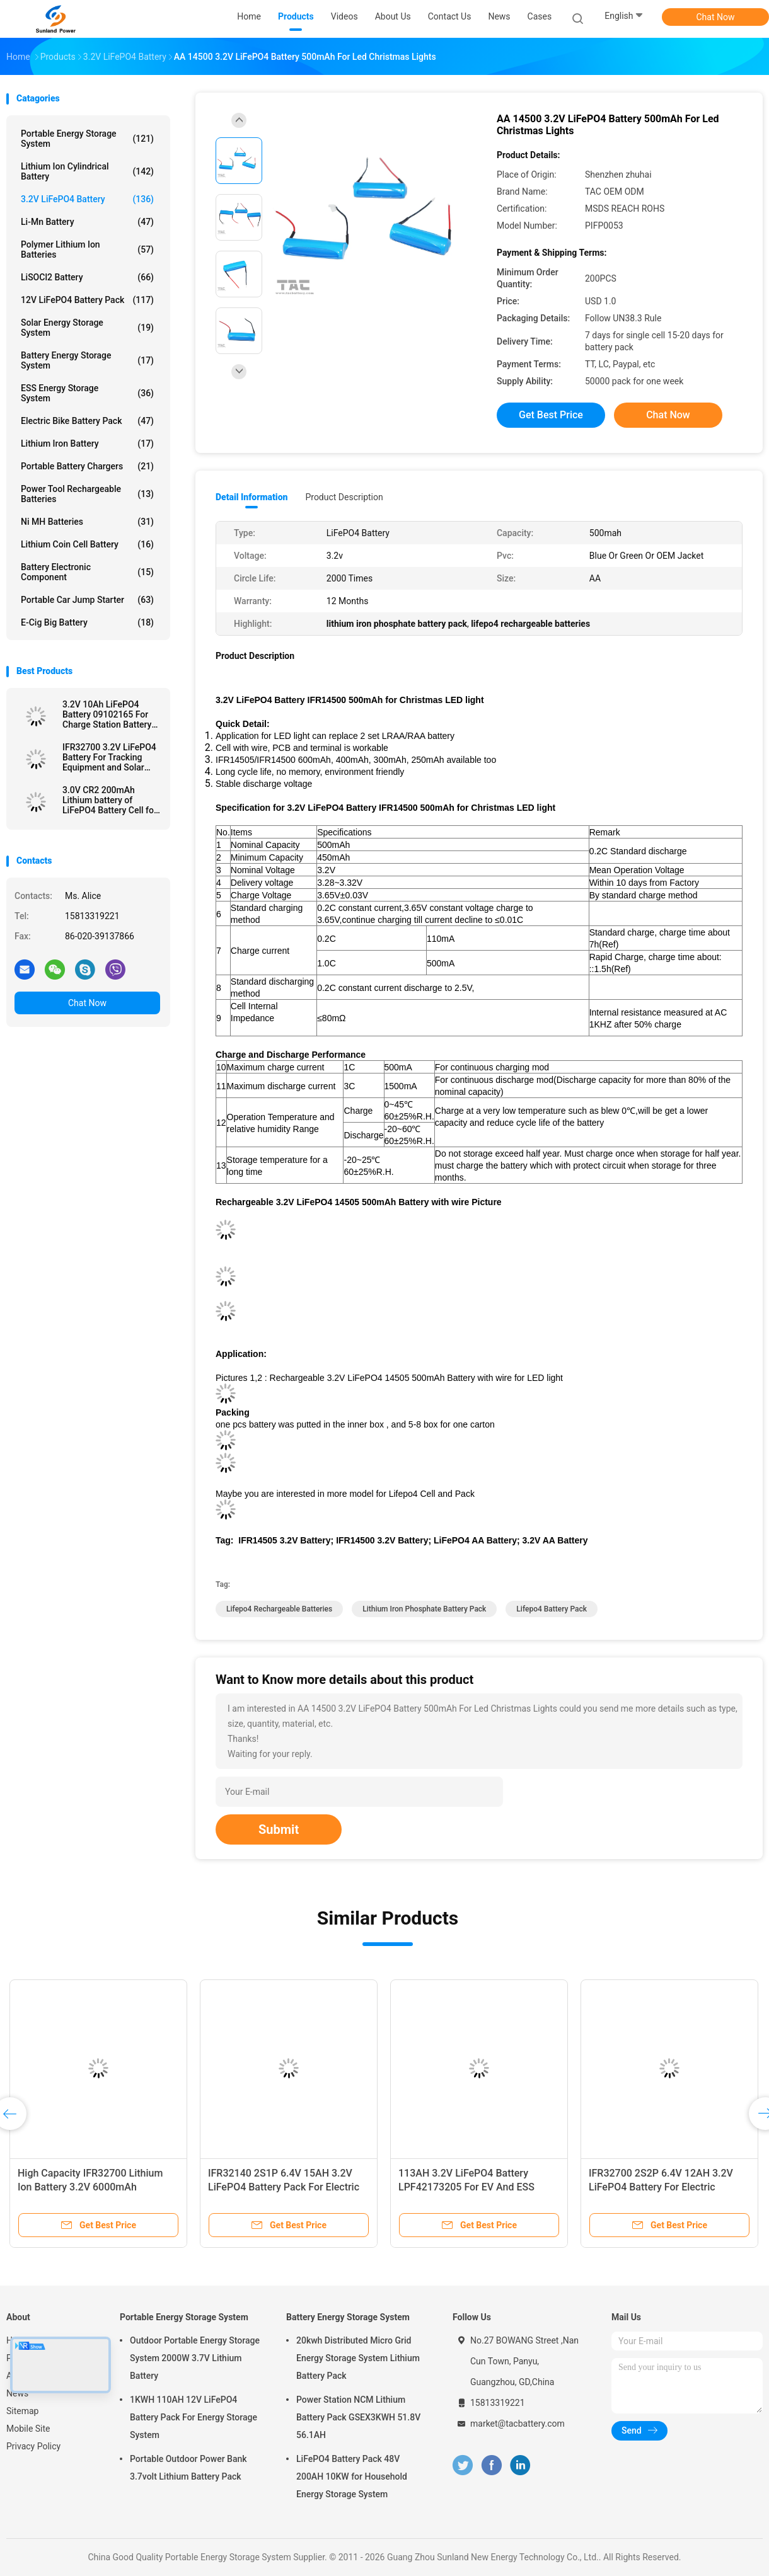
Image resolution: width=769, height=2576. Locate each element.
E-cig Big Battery (87, 622)
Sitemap (22, 2411)
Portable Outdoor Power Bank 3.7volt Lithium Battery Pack (188, 2468)
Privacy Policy (33, 2446)
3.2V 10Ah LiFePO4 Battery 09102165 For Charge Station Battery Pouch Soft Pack (106, 714)
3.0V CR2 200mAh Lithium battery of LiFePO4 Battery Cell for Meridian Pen (109, 800)
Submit (278, 1829)
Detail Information (251, 497)
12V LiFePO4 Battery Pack (87, 300)
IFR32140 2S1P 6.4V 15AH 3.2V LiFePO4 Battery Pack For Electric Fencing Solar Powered (283, 2187)
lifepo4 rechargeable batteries (279, 1609)
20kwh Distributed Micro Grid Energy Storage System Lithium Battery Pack (358, 2358)
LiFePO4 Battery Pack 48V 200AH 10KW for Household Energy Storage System (351, 2476)
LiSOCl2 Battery (87, 277)
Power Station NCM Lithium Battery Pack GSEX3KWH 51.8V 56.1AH (358, 2417)
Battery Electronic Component (87, 572)
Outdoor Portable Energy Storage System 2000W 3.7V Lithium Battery (195, 2358)
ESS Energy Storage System (87, 393)
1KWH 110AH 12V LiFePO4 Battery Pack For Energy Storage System (193, 2417)
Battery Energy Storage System (87, 360)
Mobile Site (28, 2429)
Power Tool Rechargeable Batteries (87, 494)
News (17, 2393)
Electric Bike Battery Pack (87, 421)
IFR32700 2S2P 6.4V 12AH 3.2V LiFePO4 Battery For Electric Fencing (661, 2187)
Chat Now (716, 17)
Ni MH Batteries (87, 521)
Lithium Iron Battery (87, 443)
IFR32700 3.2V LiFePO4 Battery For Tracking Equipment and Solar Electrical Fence (109, 757)
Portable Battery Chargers (87, 466)
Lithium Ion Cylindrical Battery (87, 171)
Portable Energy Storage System (87, 139)
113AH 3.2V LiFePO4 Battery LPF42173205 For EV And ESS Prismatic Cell (466, 2187)
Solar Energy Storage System (87, 328)
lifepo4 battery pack (551, 1609)
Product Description (344, 497)
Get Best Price (551, 415)
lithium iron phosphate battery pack (424, 1609)
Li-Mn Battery (87, 221)
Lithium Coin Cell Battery (87, 544)
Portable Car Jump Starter (87, 599)
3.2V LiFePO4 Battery (87, 199)
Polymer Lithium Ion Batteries (87, 249)
